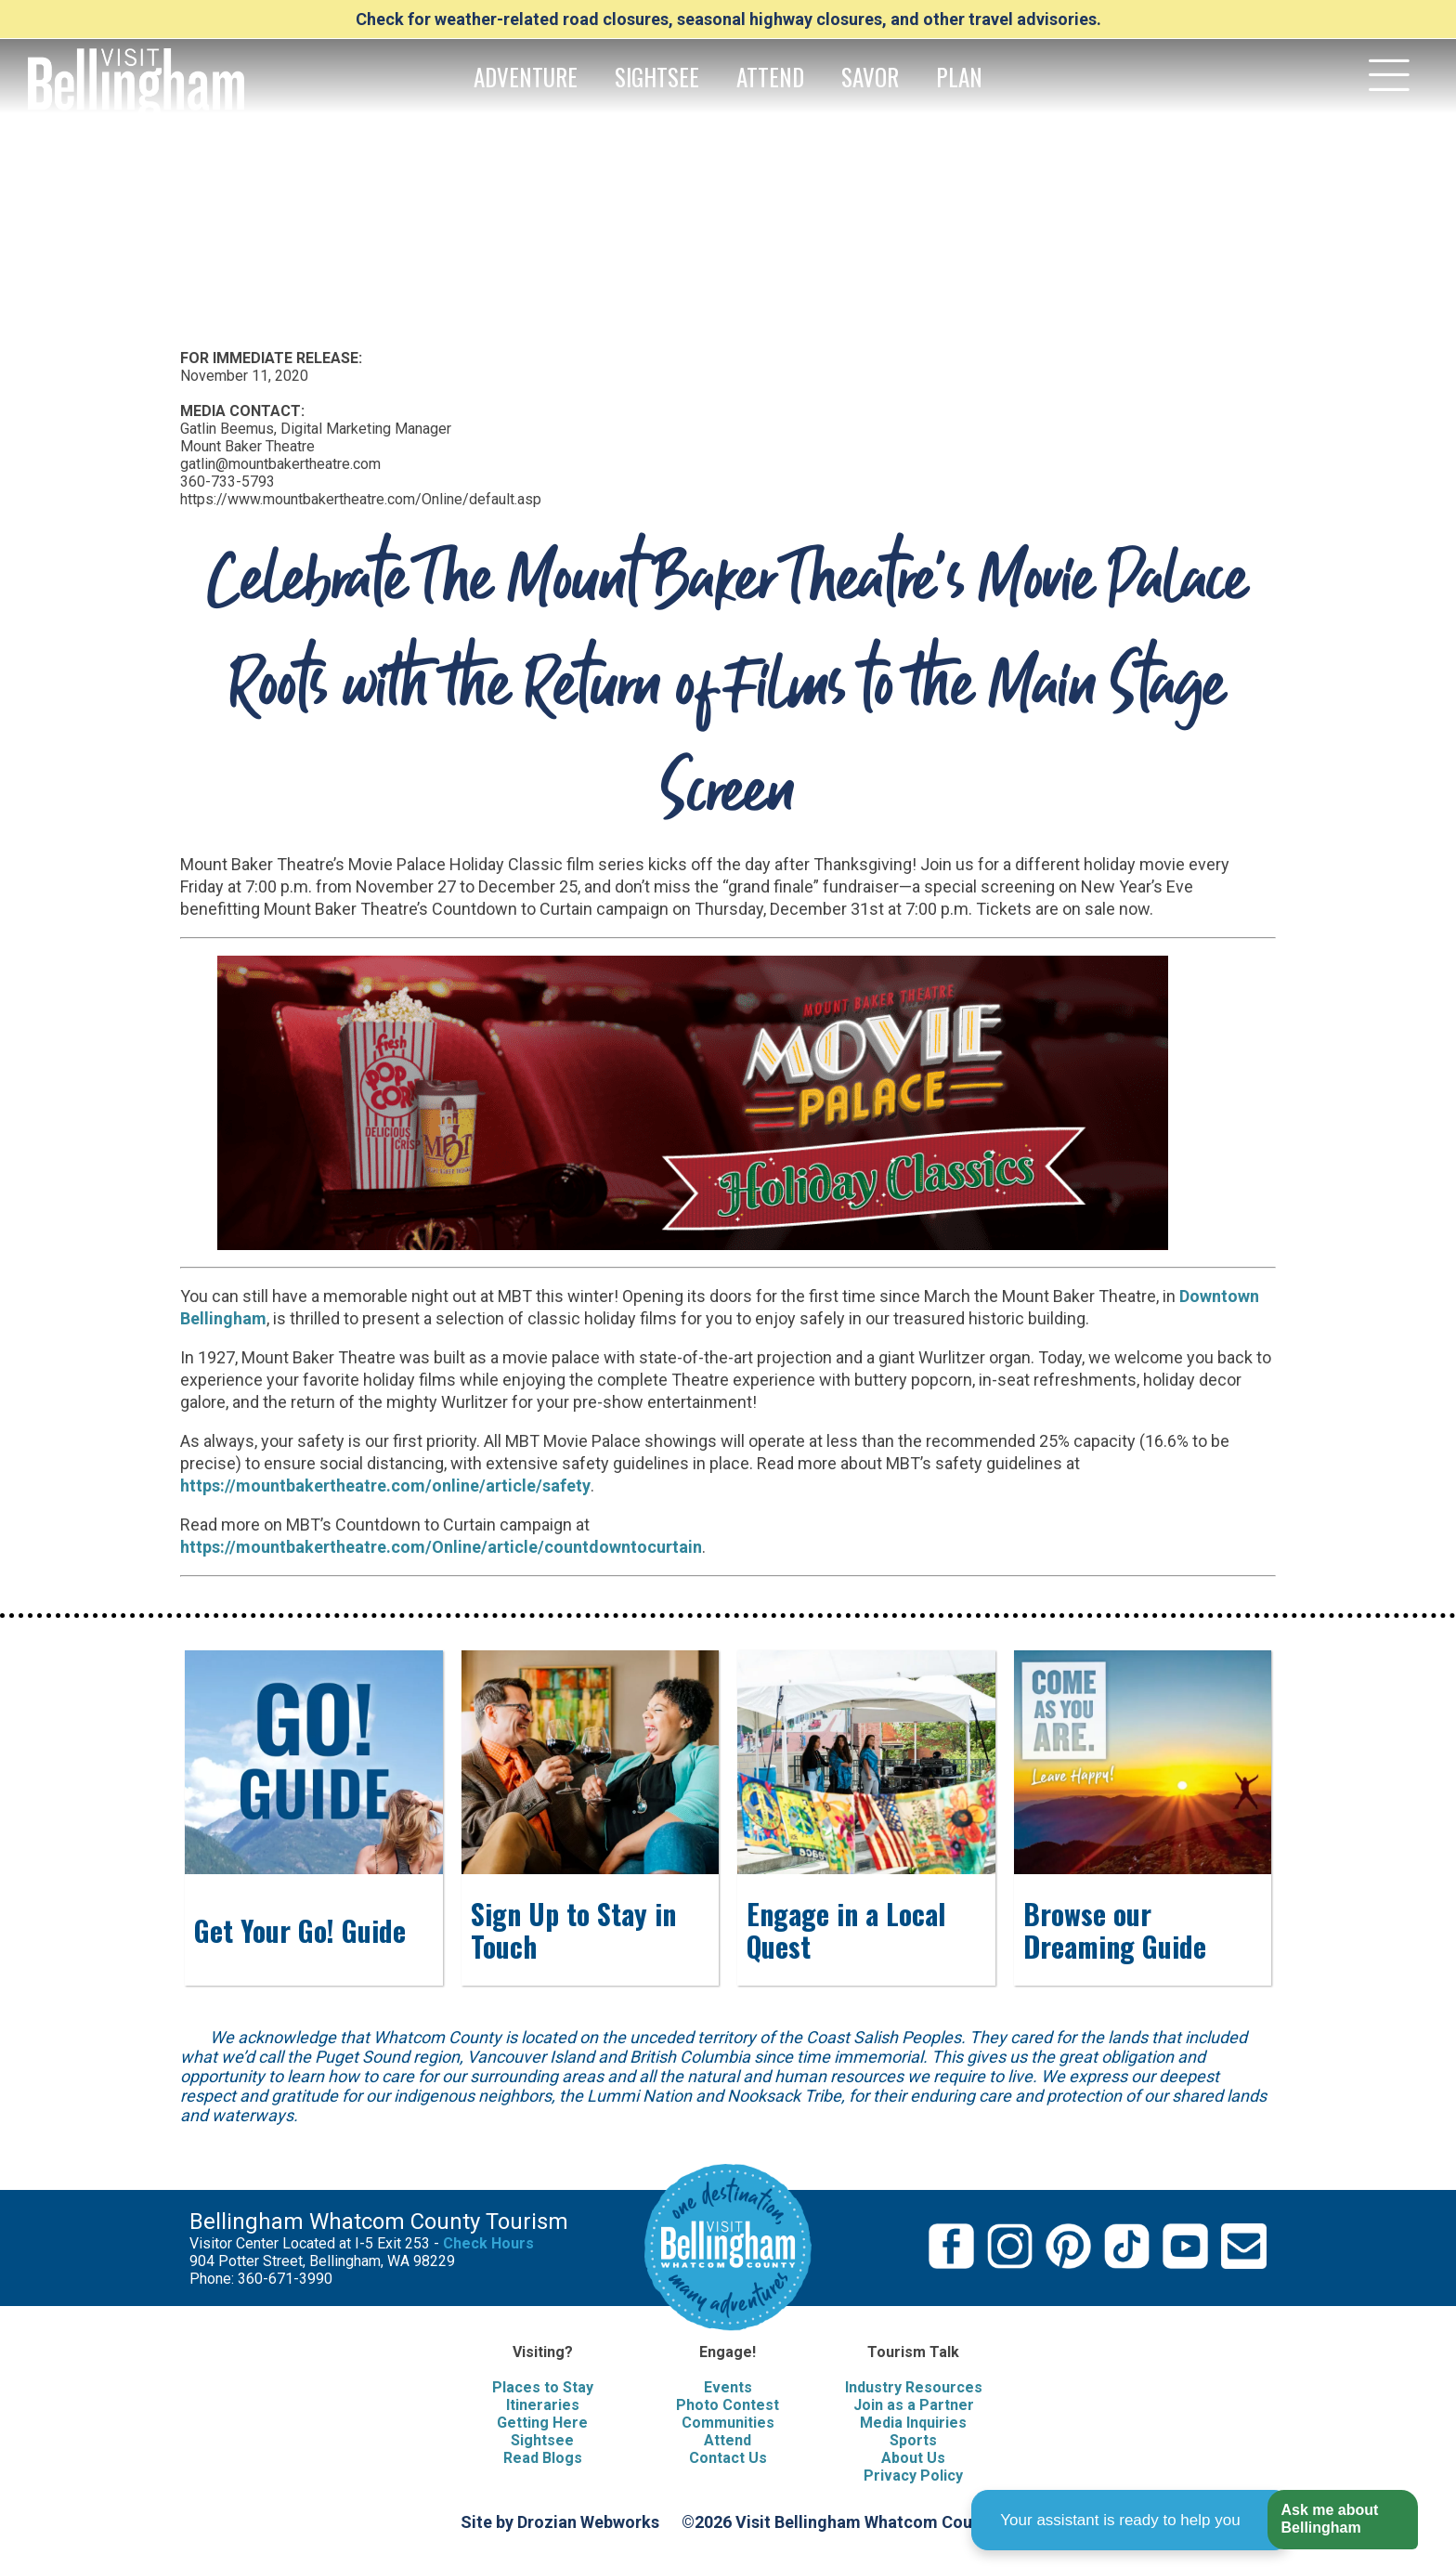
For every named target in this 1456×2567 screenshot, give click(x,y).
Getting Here (542, 2422)
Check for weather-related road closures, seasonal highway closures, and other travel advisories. (728, 19)
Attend (727, 2440)
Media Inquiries (913, 2422)
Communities (728, 2422)
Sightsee (542, 2440)
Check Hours (488, 2243)
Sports (913, 2440)
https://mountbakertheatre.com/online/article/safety (385, 1485)
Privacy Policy (913, 2475)
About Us (913, 2458)
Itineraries (542, 2405)
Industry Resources (913, 2387)
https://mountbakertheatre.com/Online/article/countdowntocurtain (441, 1547)
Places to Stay (542, 2387)
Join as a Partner (913, 2405)
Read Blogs (542, 2458)
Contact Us (728, 2458)
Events (728, 2387)
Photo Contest (727, 2405)
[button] (1342, 2520)
